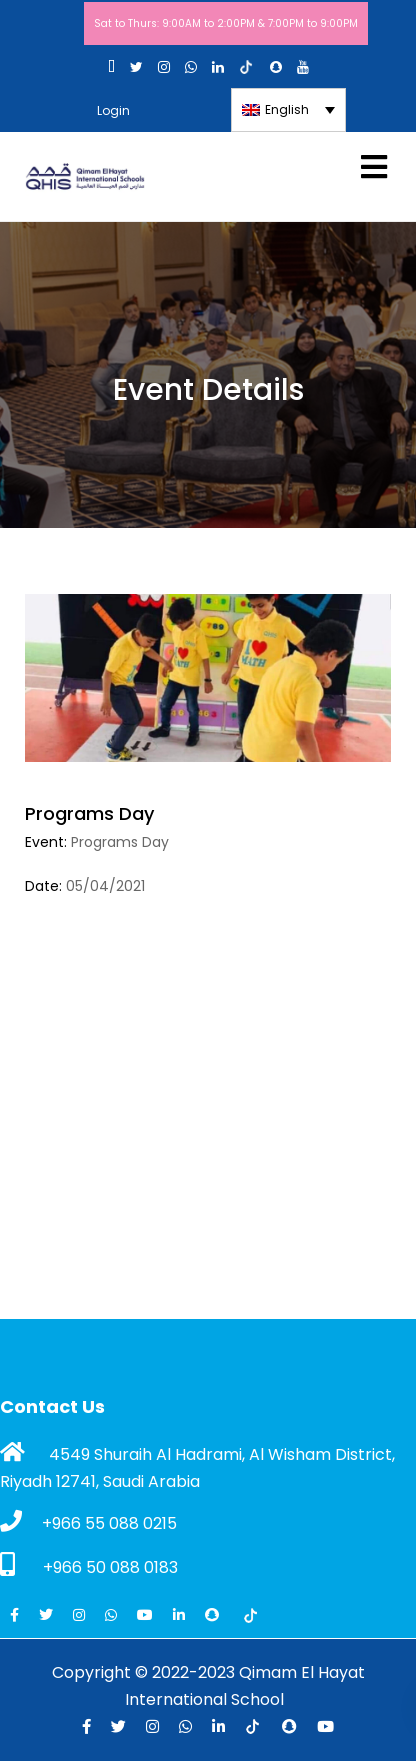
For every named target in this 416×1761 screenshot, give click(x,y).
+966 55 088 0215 (88, 1522)
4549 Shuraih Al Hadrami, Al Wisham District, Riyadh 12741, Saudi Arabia (197, 1467)
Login (113, 110)
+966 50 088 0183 (89, 1565)
